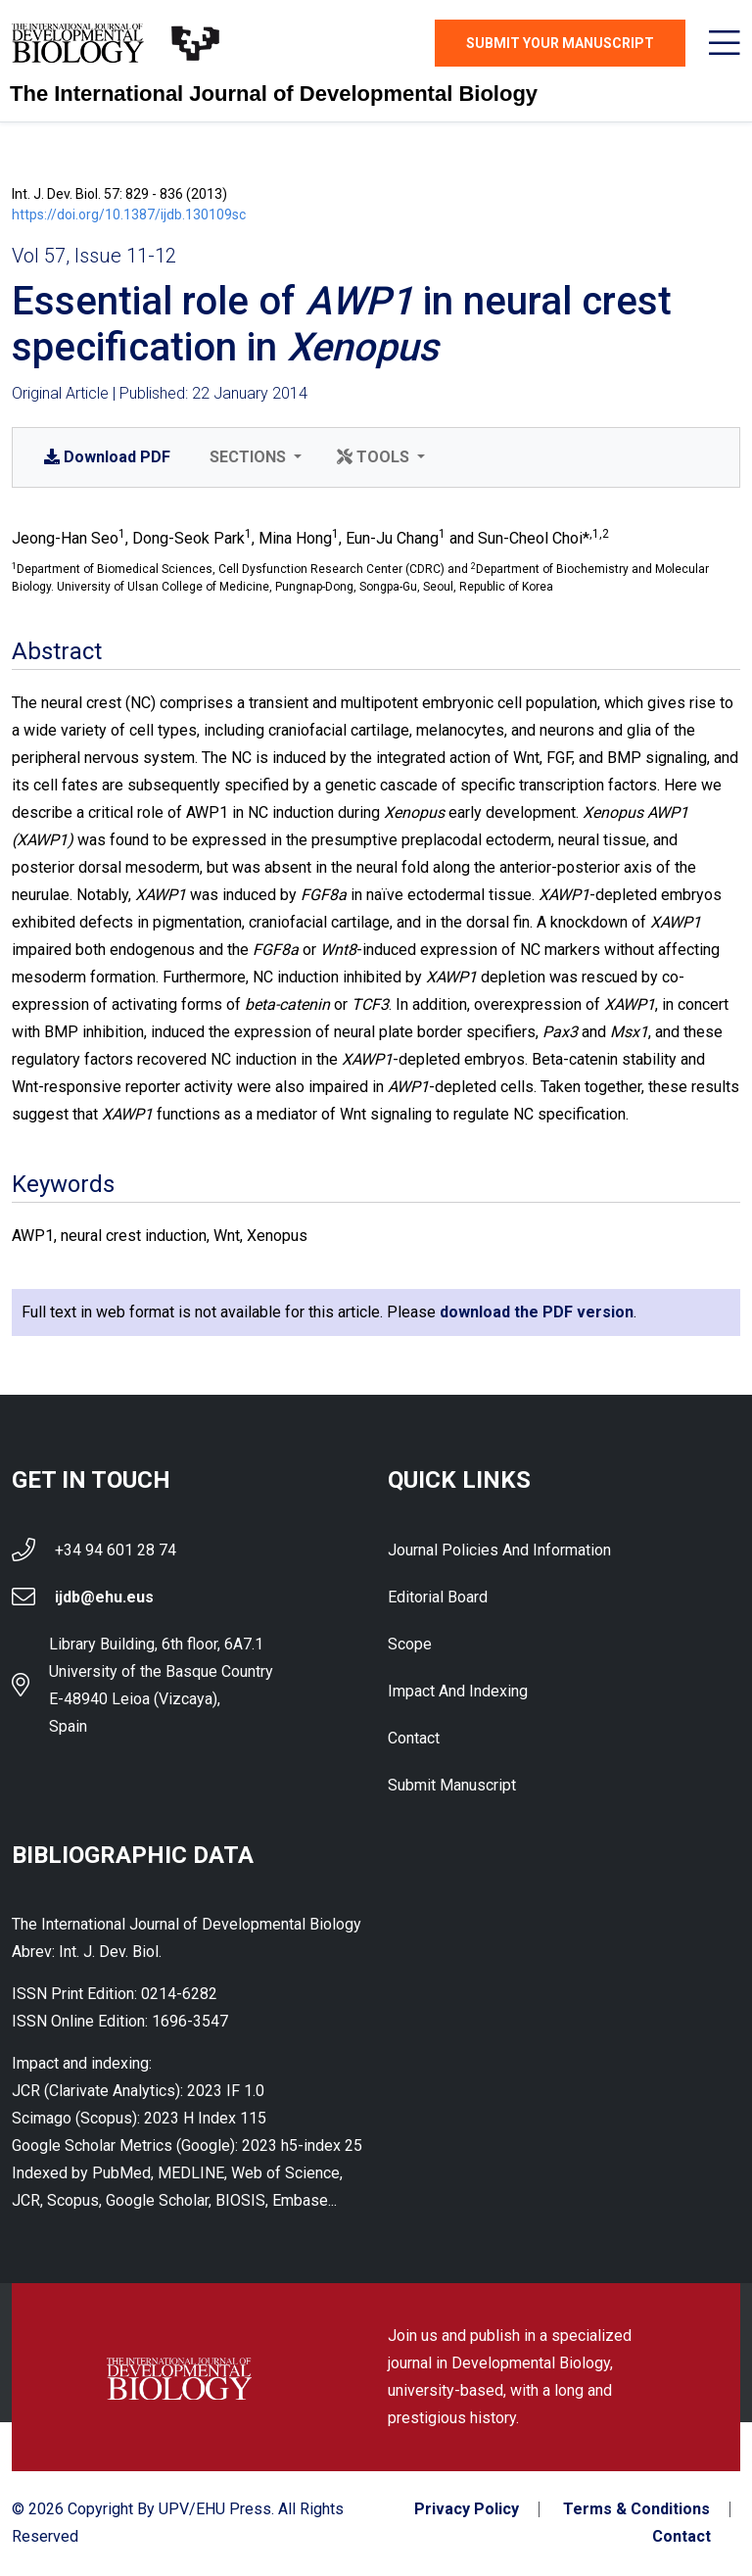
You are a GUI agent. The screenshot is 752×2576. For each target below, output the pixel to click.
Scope (410, 1644)
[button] (253, 457)
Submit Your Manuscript (560, 43)
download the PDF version (537, 1312)
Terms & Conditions (636, 2510)
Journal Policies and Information (499, 1550)
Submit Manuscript (452, 1785)
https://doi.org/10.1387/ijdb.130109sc (129, 214)
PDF (107, 457)
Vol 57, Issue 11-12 (94, 255)
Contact (414, 1738)
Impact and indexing (458, 1691)
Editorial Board (438, 1597)
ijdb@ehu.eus (104, 1597)
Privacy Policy (466, 2510)
